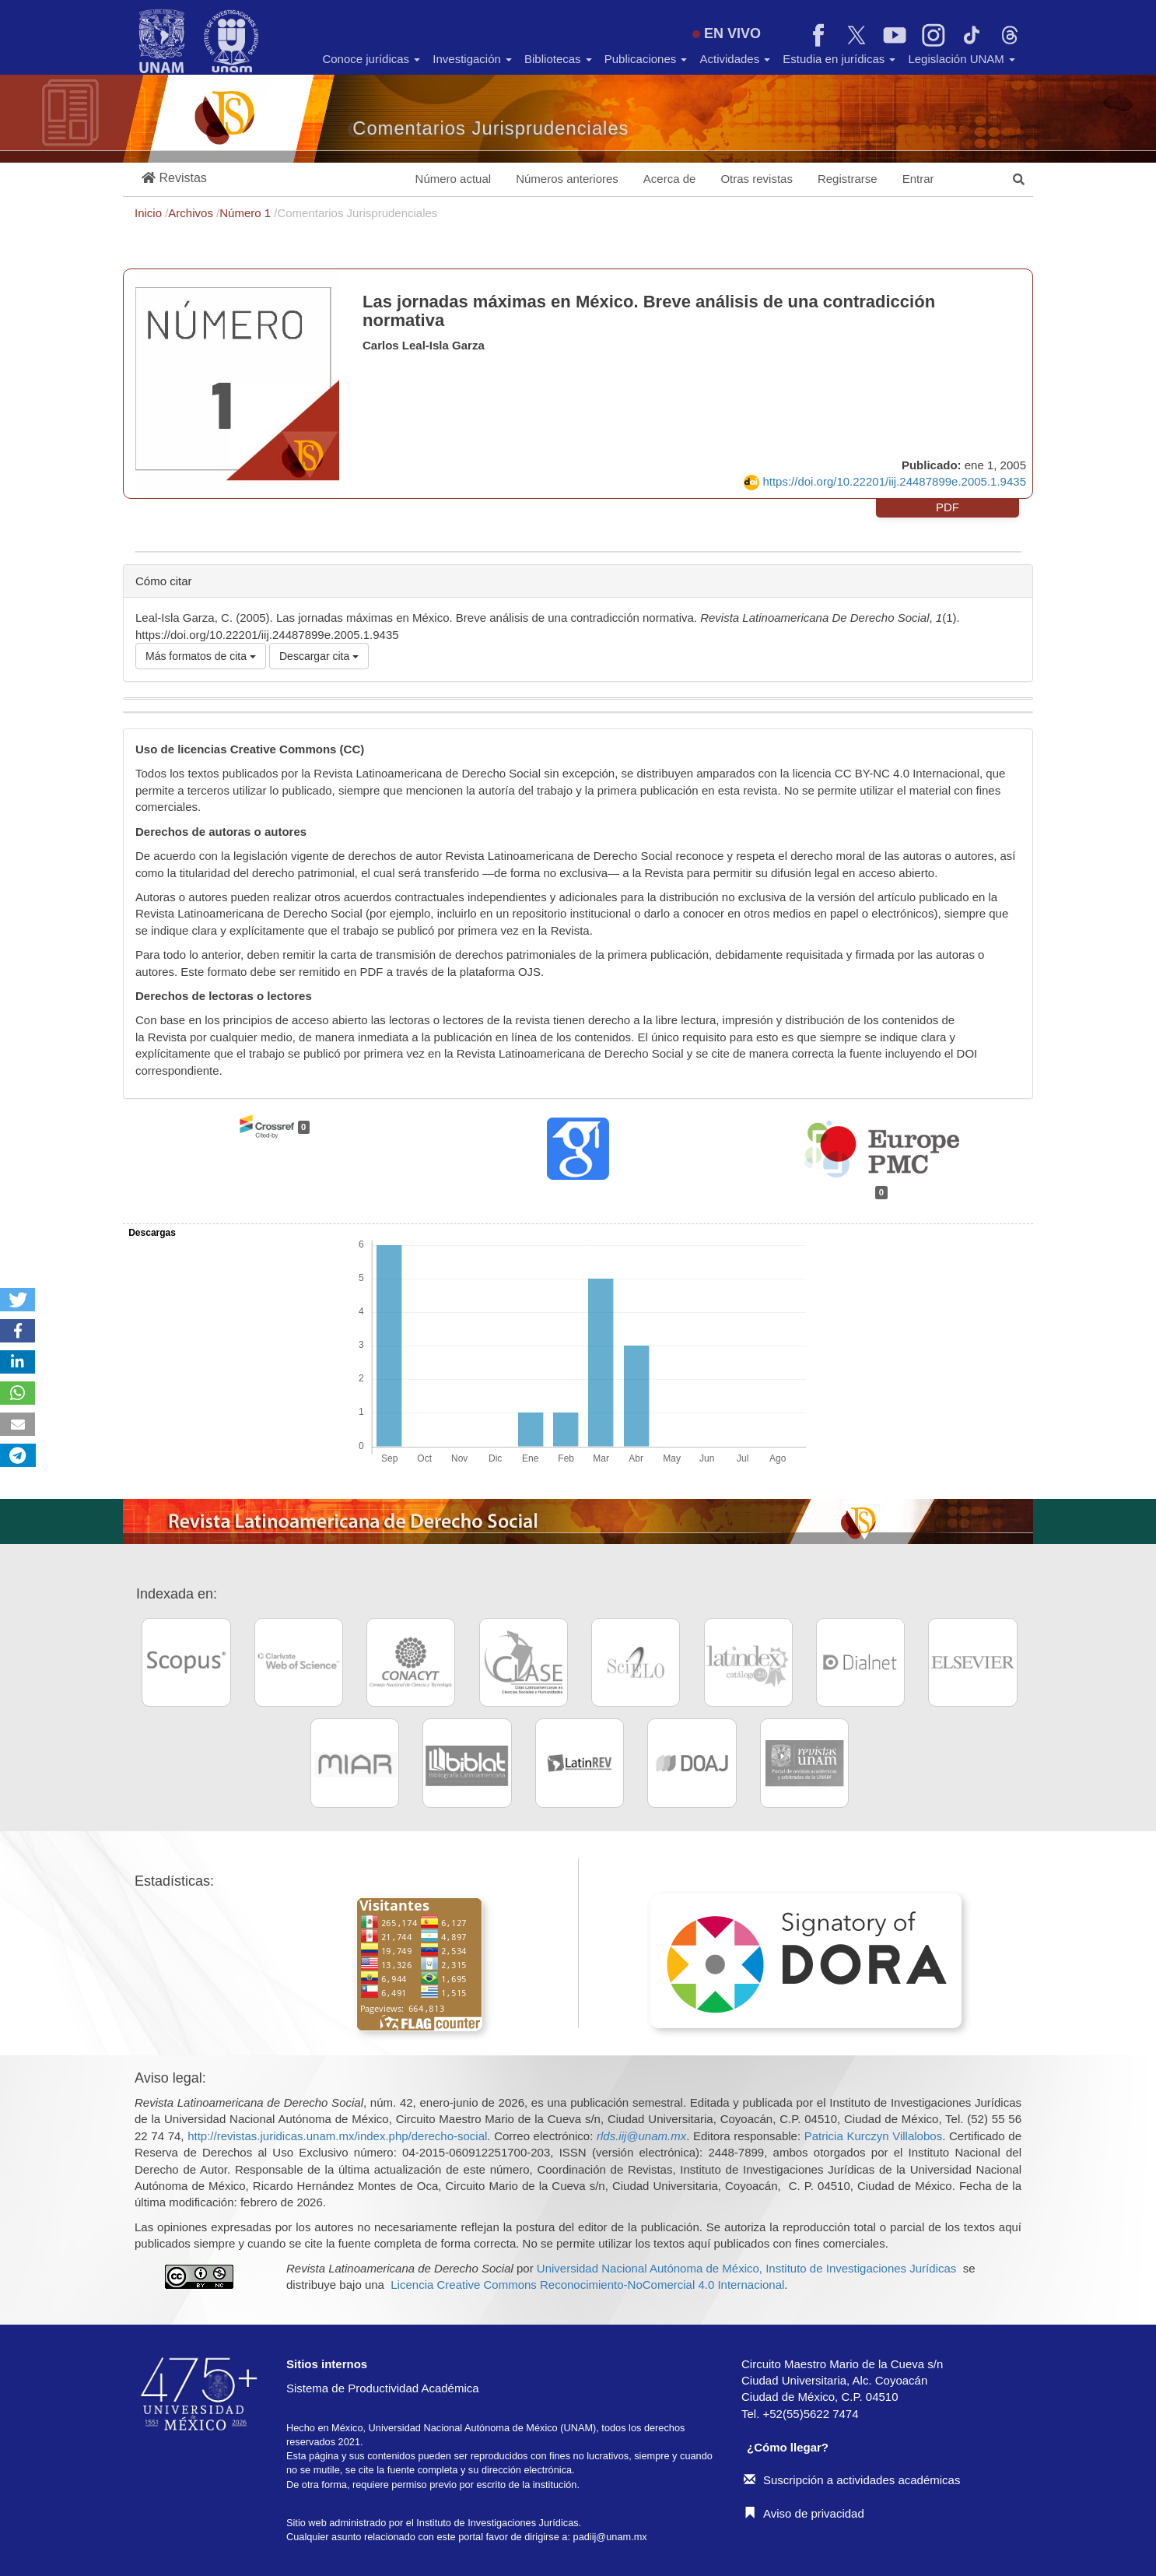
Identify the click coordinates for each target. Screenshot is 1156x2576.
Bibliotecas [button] (558, 58)
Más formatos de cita (200, 656)
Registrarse (848, 178)
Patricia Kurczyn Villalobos (873, 2136)
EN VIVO (726, 33)
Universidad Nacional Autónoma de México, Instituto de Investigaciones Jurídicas (746, 2268)
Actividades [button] (734, 58)
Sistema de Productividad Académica (382, 2388)
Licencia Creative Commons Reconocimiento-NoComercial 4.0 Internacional (587, 2284)
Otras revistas (756, 178)
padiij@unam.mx (610, 2537)
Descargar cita (319, 656)
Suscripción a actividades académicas (852, 2480)
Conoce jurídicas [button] (371, 58)
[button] (174, 178)
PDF (947, 507)
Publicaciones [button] (646, 58)
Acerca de (669, 178)
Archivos (192, 212)
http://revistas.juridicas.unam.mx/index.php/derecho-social (337, 2136)
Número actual (453, 178)
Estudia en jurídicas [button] (839, 58)
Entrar (918, 178)
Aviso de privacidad (804, 2513)
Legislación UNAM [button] (961, 58)
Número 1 (246, 212)
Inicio (150, 212)
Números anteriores (567, 178)
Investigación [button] (472, 58)
